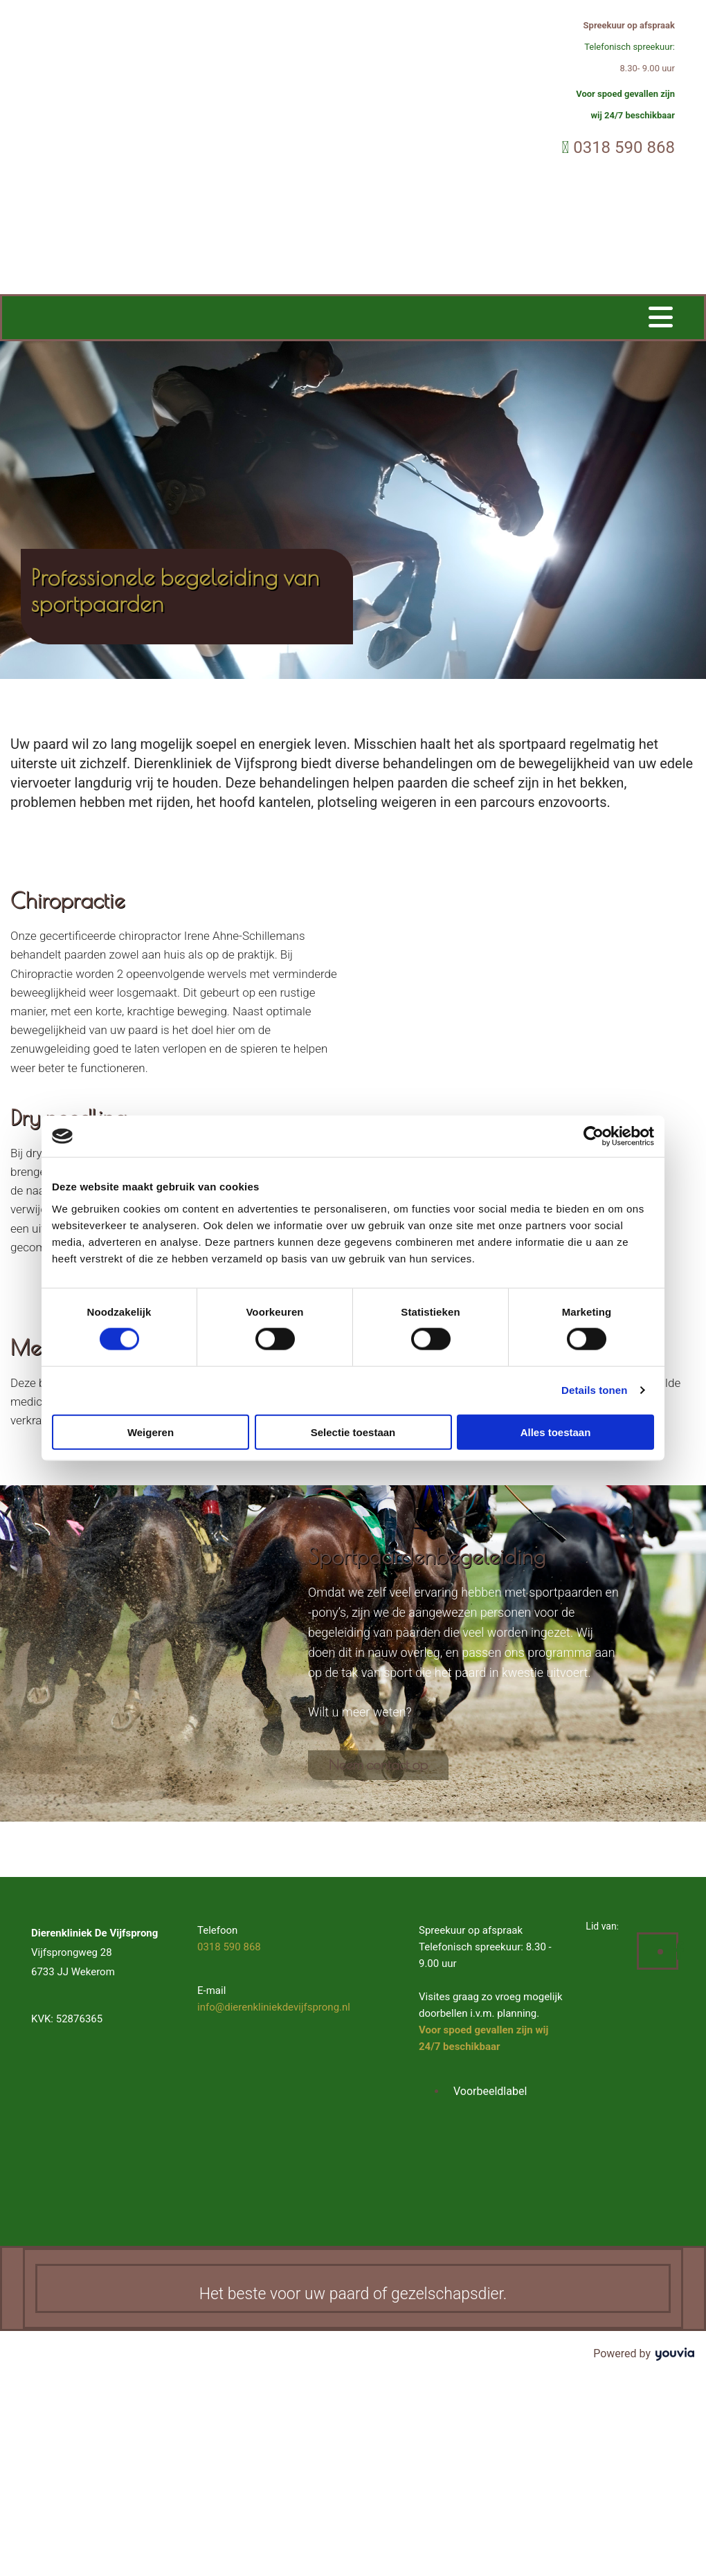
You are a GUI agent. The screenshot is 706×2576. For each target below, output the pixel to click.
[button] (378, 1765)
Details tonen (594, 1390)
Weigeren (150, 1431)
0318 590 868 (624, 147)
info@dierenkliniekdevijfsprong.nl (273, 2007)
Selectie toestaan (353, 1431)
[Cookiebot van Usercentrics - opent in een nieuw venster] (593, 1136)
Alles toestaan (556, 1431)
